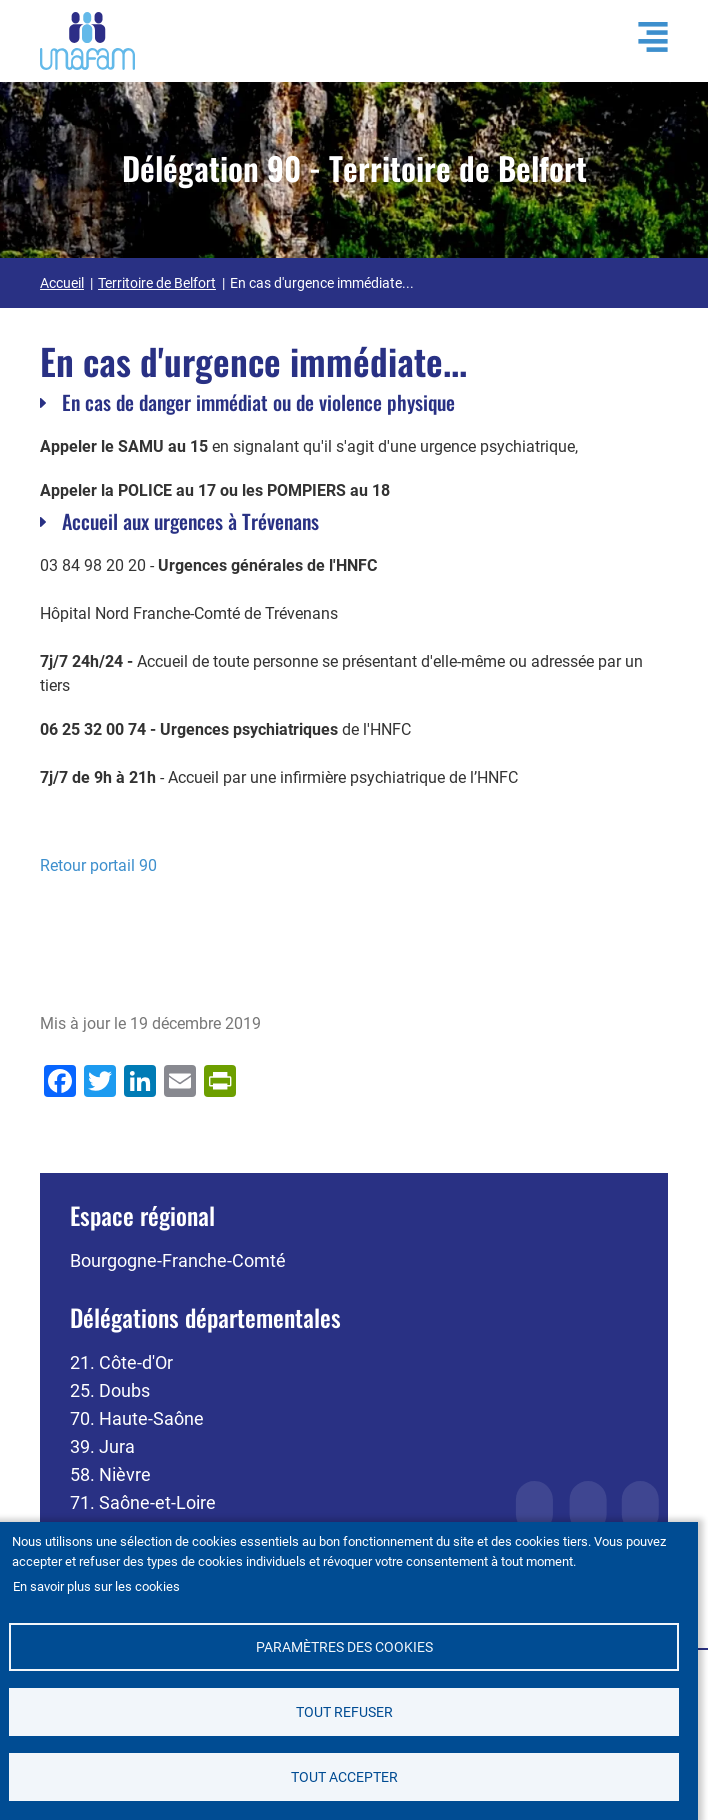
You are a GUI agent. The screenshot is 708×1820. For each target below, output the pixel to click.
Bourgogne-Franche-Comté (178, 1260)
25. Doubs (110, 1390)
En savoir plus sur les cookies (96, 1586)
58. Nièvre (110, 1474)
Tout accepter (344, 1777)
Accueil (62, 283)
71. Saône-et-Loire (143, 1502)
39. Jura (102, 1446)
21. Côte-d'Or (121, 1362)
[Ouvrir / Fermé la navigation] (643, 37)
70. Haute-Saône (137, 1418)
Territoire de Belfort (157, 283)
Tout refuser (344, 1712)
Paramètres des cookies (344, 1646)
